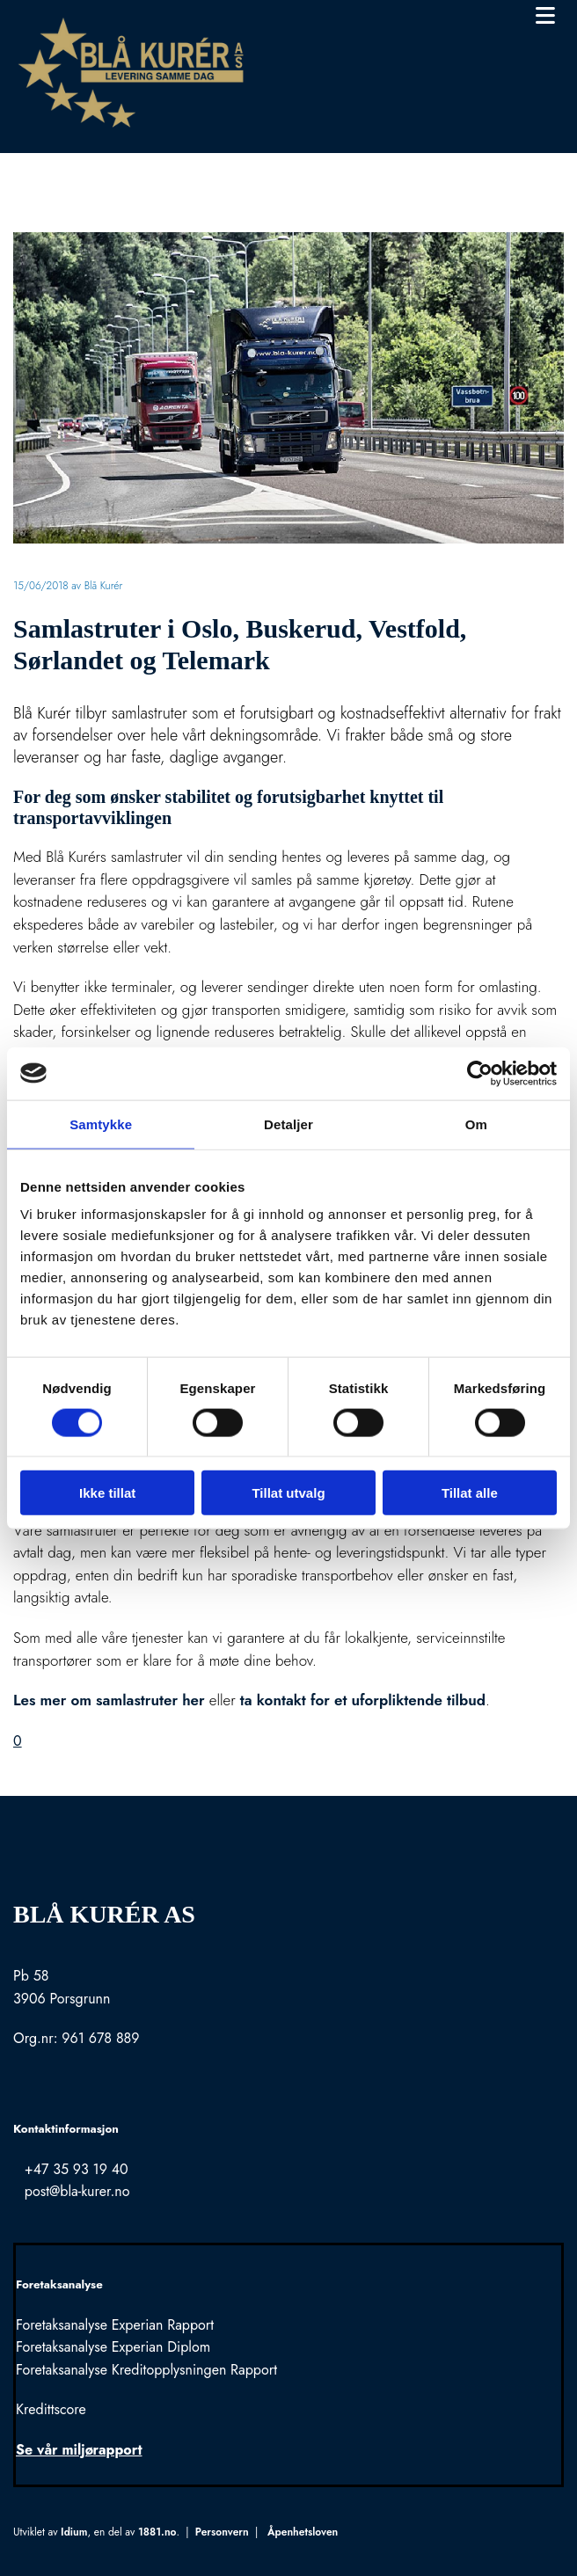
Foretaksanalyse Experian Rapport (115, 2325)
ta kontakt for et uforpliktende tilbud (363, 1700)
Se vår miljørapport (79, 2450)
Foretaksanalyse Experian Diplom (113, 2347)
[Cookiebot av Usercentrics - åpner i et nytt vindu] (480, 1073)
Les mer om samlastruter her (109, 1700)
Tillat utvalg (288, 1492)
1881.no (157, 2532)
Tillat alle (470, 1492)
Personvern (222, 2532)
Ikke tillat (107, 1492)
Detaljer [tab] (288, 1123)
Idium (74, 2532)
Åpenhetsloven (302, 2532)
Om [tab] (476, 1123)
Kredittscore (51, 2409)
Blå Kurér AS (104, 1914)
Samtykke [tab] (100, 1123)
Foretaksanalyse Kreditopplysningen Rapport (146, 2370)
